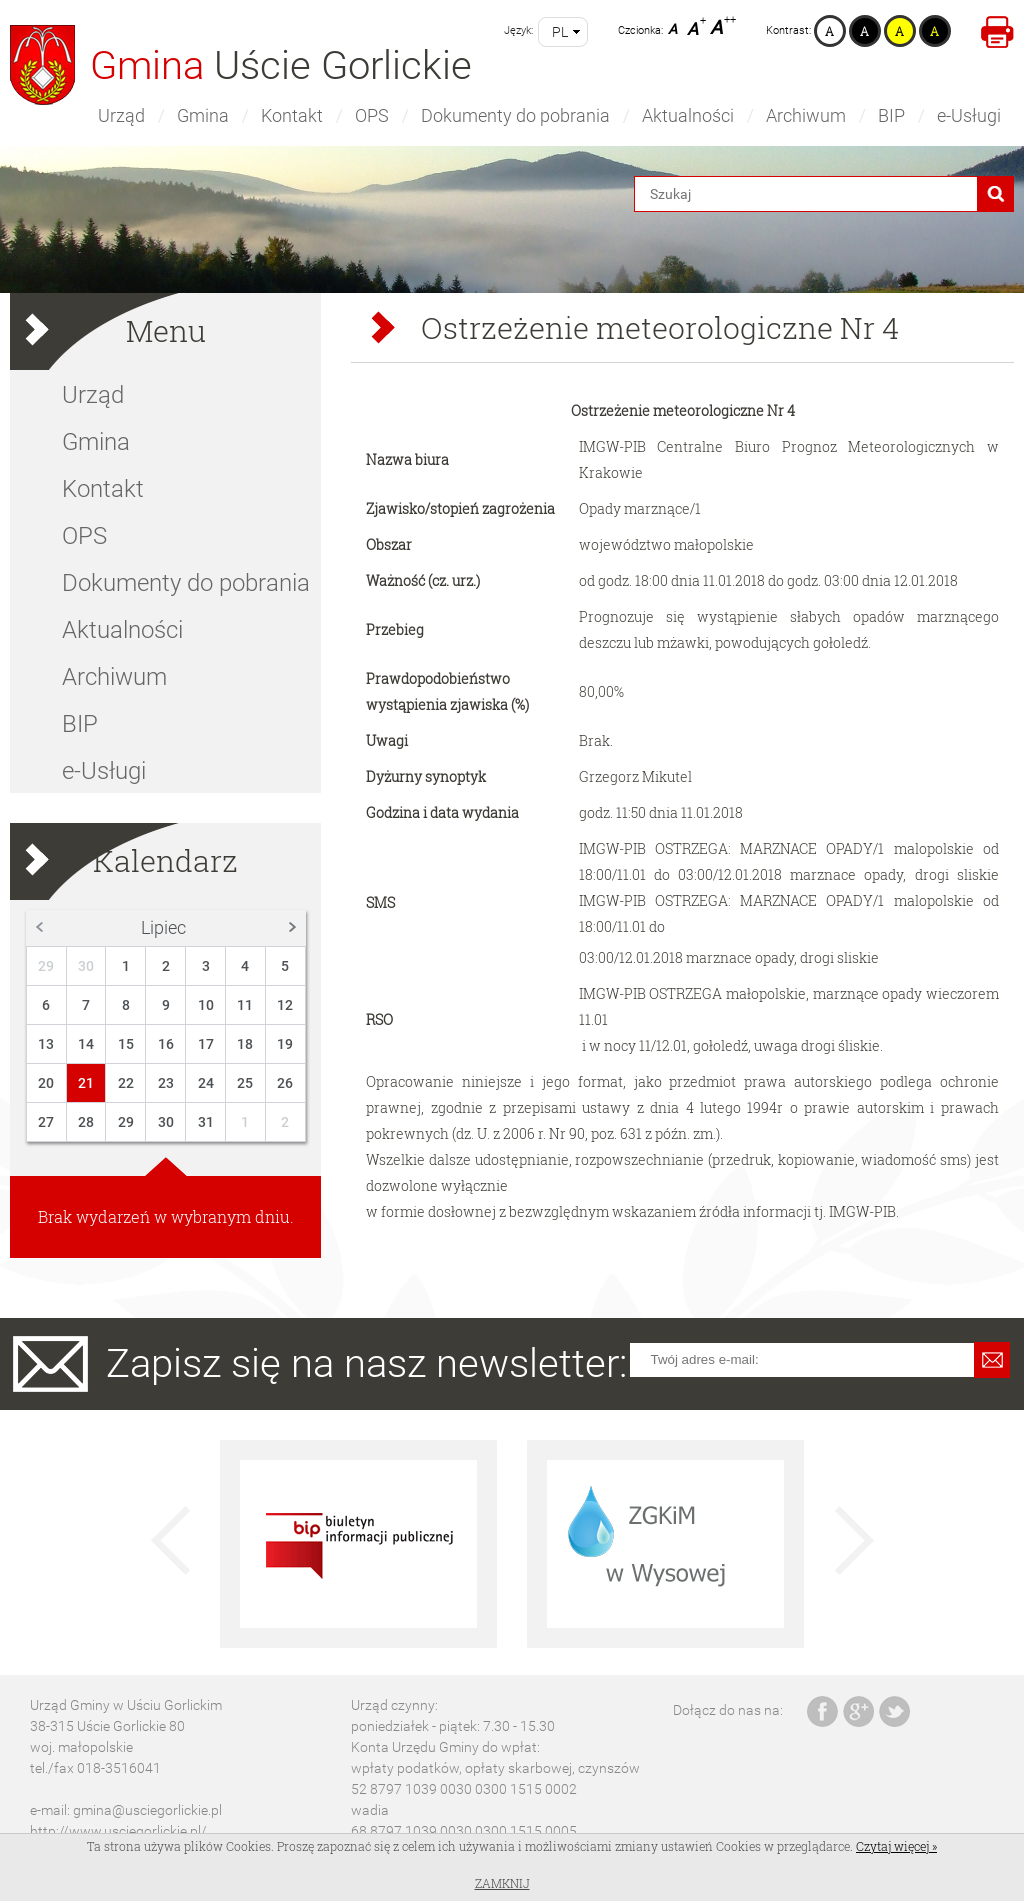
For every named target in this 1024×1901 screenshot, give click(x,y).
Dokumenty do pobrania (515, 115)
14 (86, 1044)
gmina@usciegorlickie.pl (147, 1810)
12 (285, 1005)
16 (166, 1044)
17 (206, 1044)
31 (206, 1122)
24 (206, 1083)
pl (560, 32)
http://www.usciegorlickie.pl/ (118, 1831)
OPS (372, 115)
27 (46, 1122)
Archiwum (806, 115)
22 (126, 1083)
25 (245, 1083)
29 (46, 966)
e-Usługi (969, 115)
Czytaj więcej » (896, 1846)
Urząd (121, 115)
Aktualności (688, 115)
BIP (891, 115)
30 (86, 966)
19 (285, 1044)
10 (206, 1005)
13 (46, 1044)
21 (86, 1083)
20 (46, 1083)
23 (166, 1083)
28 (86, 1122)
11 (245, 1005)
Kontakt (292, 115)
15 (126, 1044)
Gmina (203, 115)
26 (285, 1083)
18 (245, 1044)
